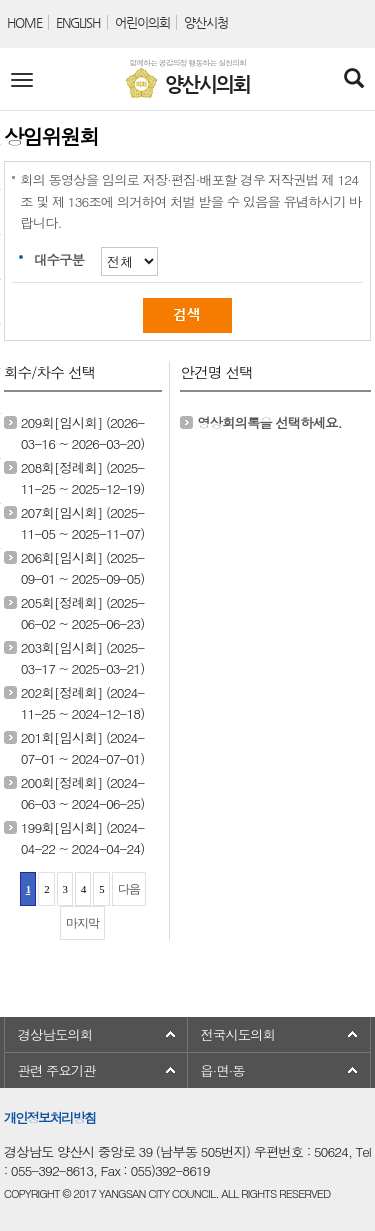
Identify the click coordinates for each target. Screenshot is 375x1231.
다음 (129, 889)
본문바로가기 (0, 0)
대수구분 (59, 259)
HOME (24, 22)
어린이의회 (142, 22)
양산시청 (206, 22)
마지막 (82, 923)
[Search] (353, 80)
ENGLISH (78, 22)
